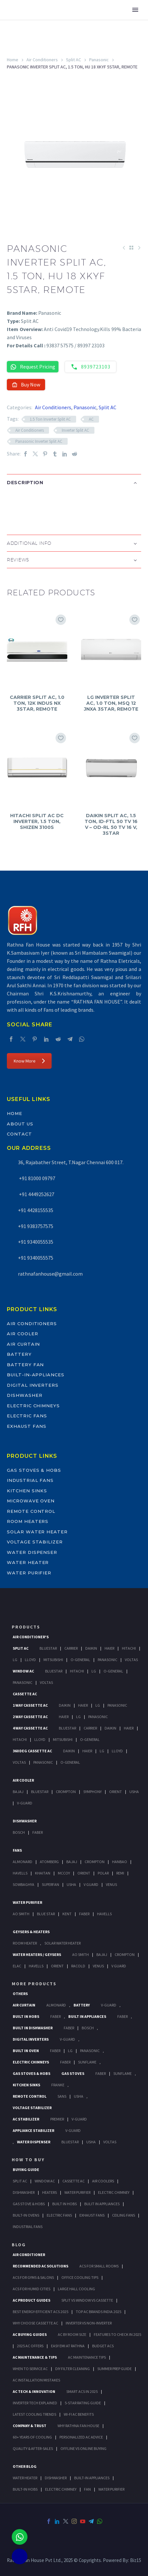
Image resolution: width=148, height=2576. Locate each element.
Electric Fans (27, 1415)
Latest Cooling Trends (34, 2414)
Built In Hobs (26, 2016)
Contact (19, 1133)
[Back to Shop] (131, 247)
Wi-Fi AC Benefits (79, 2414)
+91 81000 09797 (36, 1178)
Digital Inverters (32, 1385)
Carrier (71, 1648)
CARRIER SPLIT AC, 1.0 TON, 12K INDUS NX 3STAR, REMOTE (37, 703)
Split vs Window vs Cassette (87, 2300)
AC (91, 419)
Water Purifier (29, 1572)
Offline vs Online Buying (83, 2448)
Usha (134, 1791)
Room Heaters (27, 1521)
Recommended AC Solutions (40, 2266)
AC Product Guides (31, 2300)
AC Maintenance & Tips (35, 2357)
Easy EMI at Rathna (68, 2345)
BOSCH (88, 2027)
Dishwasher (24, 1395)
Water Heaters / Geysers (37, 1954)
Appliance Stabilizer (33, 2130)
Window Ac (23, 1671)
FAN (87, 2489)
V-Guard (24, 1803)
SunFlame (87, 2062)
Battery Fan (25, 1364)
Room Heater (25, 1943)
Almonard (22, 1861)
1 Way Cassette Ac (30, 1705)
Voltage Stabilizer (35, 1541)
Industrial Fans (30, 1480)
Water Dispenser (32, 1552)
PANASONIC (90, 2050)
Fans (17, 1850)
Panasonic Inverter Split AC (38, 441)
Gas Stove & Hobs (29, 2203)
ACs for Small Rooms (99, 2266)
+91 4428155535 (35, 1210)
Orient (115, 1791)
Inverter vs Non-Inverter (89, 2323)
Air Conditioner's (31, 1636)
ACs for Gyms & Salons (33, 2277)
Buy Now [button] (26, 384)
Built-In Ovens (26, 2215)
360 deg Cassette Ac (32, 1750)
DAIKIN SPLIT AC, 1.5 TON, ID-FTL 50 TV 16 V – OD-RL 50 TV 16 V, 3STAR (111, 824)
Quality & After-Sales (33, 2448)
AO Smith (21, 1913)
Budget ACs (103, 2345)
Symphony (92, 1791)
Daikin (91, 1648)
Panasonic (99, 60)
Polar (103, 1873)
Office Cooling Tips (79, 2277)
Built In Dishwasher (33, 2027)
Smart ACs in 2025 (82, 2391)
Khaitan (42, 1873)
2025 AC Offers (30, 2345)
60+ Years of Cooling (32, 2437)
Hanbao (119, 1861)
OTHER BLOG (25, 2466)
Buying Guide (26, 2169)
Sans (62, 2096)
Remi (120, 1873)
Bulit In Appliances (102, 2203)
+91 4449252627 (36, 1194)
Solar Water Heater (37, 1531)
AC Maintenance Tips (87, 2357)
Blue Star (46, 1913)
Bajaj (18, 1791)
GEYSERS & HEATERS (31, 1931)
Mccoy (64, 1873)
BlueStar (48, 1648)
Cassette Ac (25, 1693)
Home (12, 60)
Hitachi (129, 1648)
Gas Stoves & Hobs (34, 1470)
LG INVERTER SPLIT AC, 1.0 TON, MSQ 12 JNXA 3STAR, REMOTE (111, 703)
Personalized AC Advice (81, 2437)
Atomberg (49, 1861)
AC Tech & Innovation (34, 2391)
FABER (84, 1913)
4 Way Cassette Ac (30, 1728)
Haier (109, 1648)
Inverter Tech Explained (35, 2402)
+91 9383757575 (35, 1226)
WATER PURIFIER (111, 2489)
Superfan (50, 1884)
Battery (19, 1354)
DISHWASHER (56, 2477)
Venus (111, 1884)
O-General (80, 1659)
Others (20, 1993)
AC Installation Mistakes (36, 2380)
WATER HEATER (25, 2477)
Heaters (49, 2192)
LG (70, 2050)
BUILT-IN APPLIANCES (91, 2477)
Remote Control (31, 1511)
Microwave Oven (31, 1500)
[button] (13, 503)
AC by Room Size (72, 2334)
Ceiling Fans (123, 2215)
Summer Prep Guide (114, 2368)
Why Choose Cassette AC (35, 2323)
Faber (37, 1832)
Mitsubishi (53, 1659)
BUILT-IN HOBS (25, 2489)
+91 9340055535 (35, 1241)
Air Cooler (22, 1333)
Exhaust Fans (26, 1426)
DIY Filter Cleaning (72, 2368)
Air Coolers (103, 2180)
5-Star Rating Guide (83, 2402)
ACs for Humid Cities (31, 2288)
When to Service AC (30, 2368)
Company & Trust (29, 2425)
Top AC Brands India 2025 (98, 2311)
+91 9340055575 (35, 1257)
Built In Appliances (87, 2016)
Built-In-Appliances (35, 1374)
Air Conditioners (42, 60)
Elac (17, 1965)
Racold (78, 1965)
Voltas (131, 1659)
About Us (20, 1123)
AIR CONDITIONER (29, 2254)
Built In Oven (26, 2050)
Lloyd (30, 1659)
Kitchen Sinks (27, 1490)
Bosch (19, 1832)
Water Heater (28, 1562)
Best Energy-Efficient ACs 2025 (40, 2311)
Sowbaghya (23, 1884)
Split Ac (20, 1648)
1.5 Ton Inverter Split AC (50, 419)
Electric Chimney (113, 2192)
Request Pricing (32, 366)
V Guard (91, 1884)
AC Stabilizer (26, 2119)
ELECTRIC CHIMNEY (60, 2489)
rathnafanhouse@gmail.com (50, 1273)
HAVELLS (104, 1913)
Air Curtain (23, 1344)
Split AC (73, 60)
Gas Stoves (72, 2073)
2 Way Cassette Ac (30, 1716)
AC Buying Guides (30, 2334)
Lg (15, 1659)
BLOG (19, 2245)
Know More (29, 1061)
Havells (20, 1873)
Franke (57, 2084)
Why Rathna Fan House (78, 2425)
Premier (57, 2119)
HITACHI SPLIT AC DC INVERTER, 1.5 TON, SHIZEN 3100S (37, 821)
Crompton (66, 1791)
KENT (67, 1913)
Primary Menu (135, 10)
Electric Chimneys (33, 1405)
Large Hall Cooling (76, 2288)
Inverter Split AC (75, 430)
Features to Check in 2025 (117, 2334)
